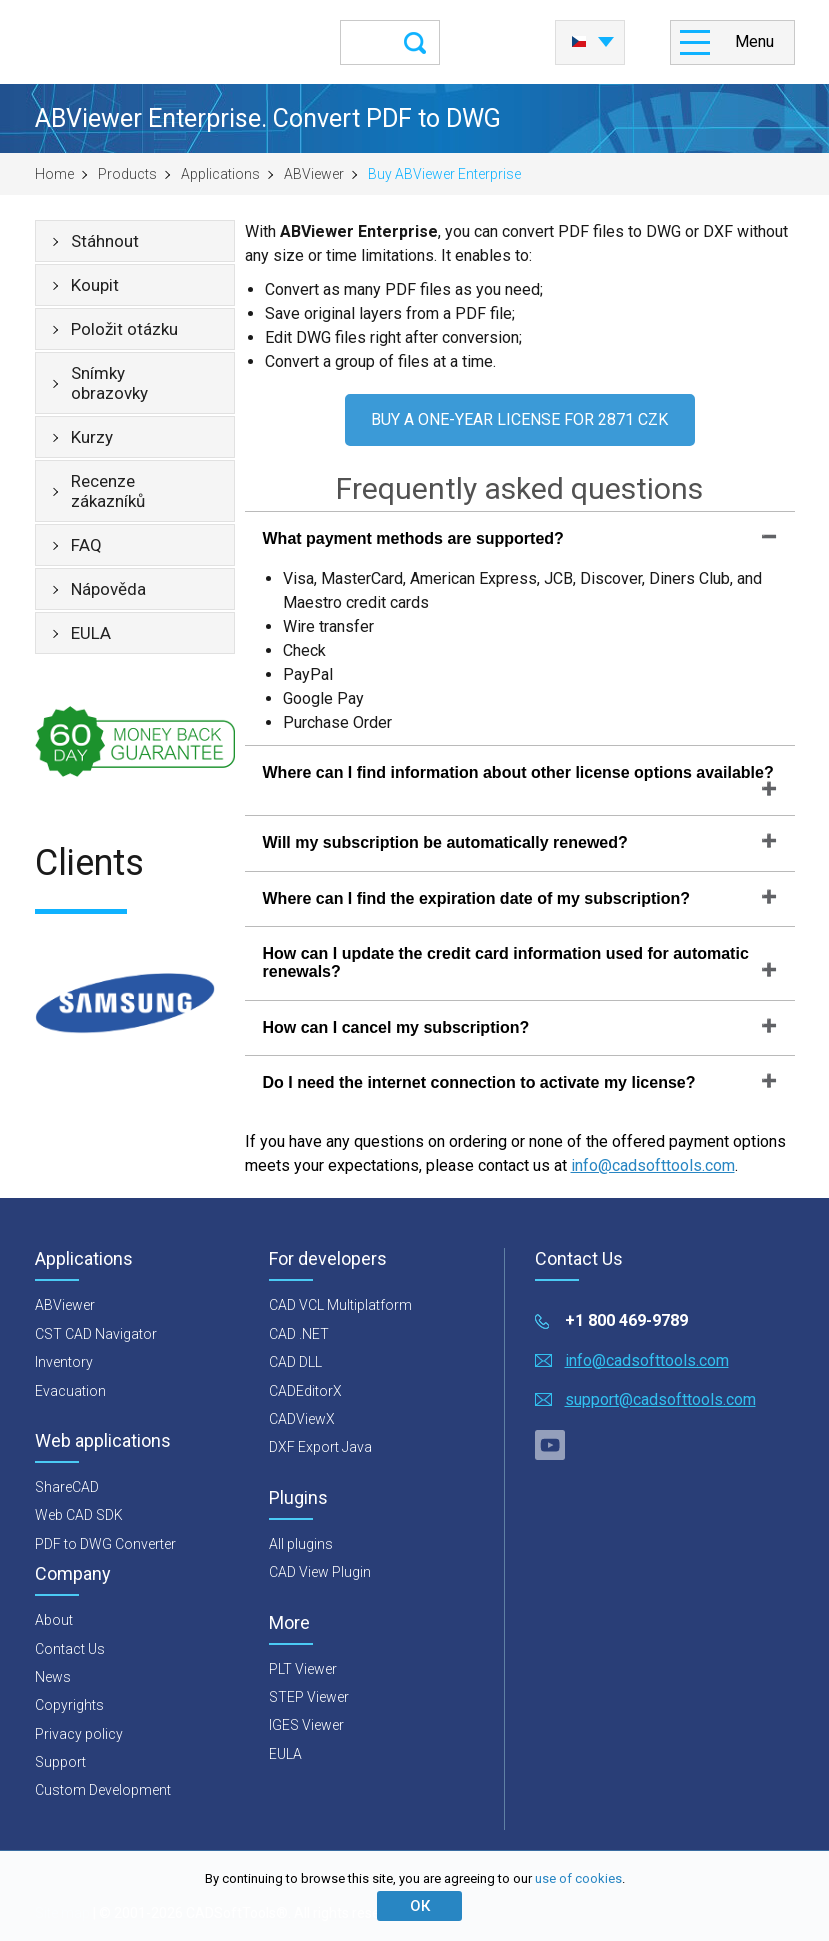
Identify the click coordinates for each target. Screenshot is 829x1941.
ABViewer (314, 174)
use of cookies (578, 1878)
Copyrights (69, 1705)
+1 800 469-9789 (626, 1320)
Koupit (95, 285)
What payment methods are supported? (413, 538)
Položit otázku (124, 329)
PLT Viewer (303, 1669)
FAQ (86, 545)
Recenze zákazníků (108, 491)
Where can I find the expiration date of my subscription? (477, 898)
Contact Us (70, 1649)
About (54, 1620)
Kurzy (92, 437)
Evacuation (70, 1391)
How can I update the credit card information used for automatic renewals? (506, 962)
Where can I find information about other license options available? (518, 772)
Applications (220, 174)
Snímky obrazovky (109, 383)
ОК (420, 1906)
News (53, 1677)
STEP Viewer (309, 1697)
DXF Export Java (320, 1447)
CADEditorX (305, 1391)
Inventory (64, 1362)
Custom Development (103, 1790)
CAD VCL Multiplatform (340, 1305)
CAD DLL (295, 1362)
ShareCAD (67, 1487)
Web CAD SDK (79, 1515)
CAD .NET (299, 1334)
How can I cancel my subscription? (396, 1027)
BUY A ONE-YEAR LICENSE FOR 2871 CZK (519, 419)
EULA (91, 633)
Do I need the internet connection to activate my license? (479, 1082)
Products (127, 174)
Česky (579, 42)
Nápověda (108, 589)
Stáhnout (105, 241)
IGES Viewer (306, 1725)
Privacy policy (79, 1734)
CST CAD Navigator (96, 1334)
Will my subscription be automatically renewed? (445, 842)
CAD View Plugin (320, 1572)
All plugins (301, 1544)
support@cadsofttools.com (660, 1399)
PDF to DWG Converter (105, 1544)
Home (54, 174)
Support (60, 1762)
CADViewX (302, 1419)
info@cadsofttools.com (653, 1165)
